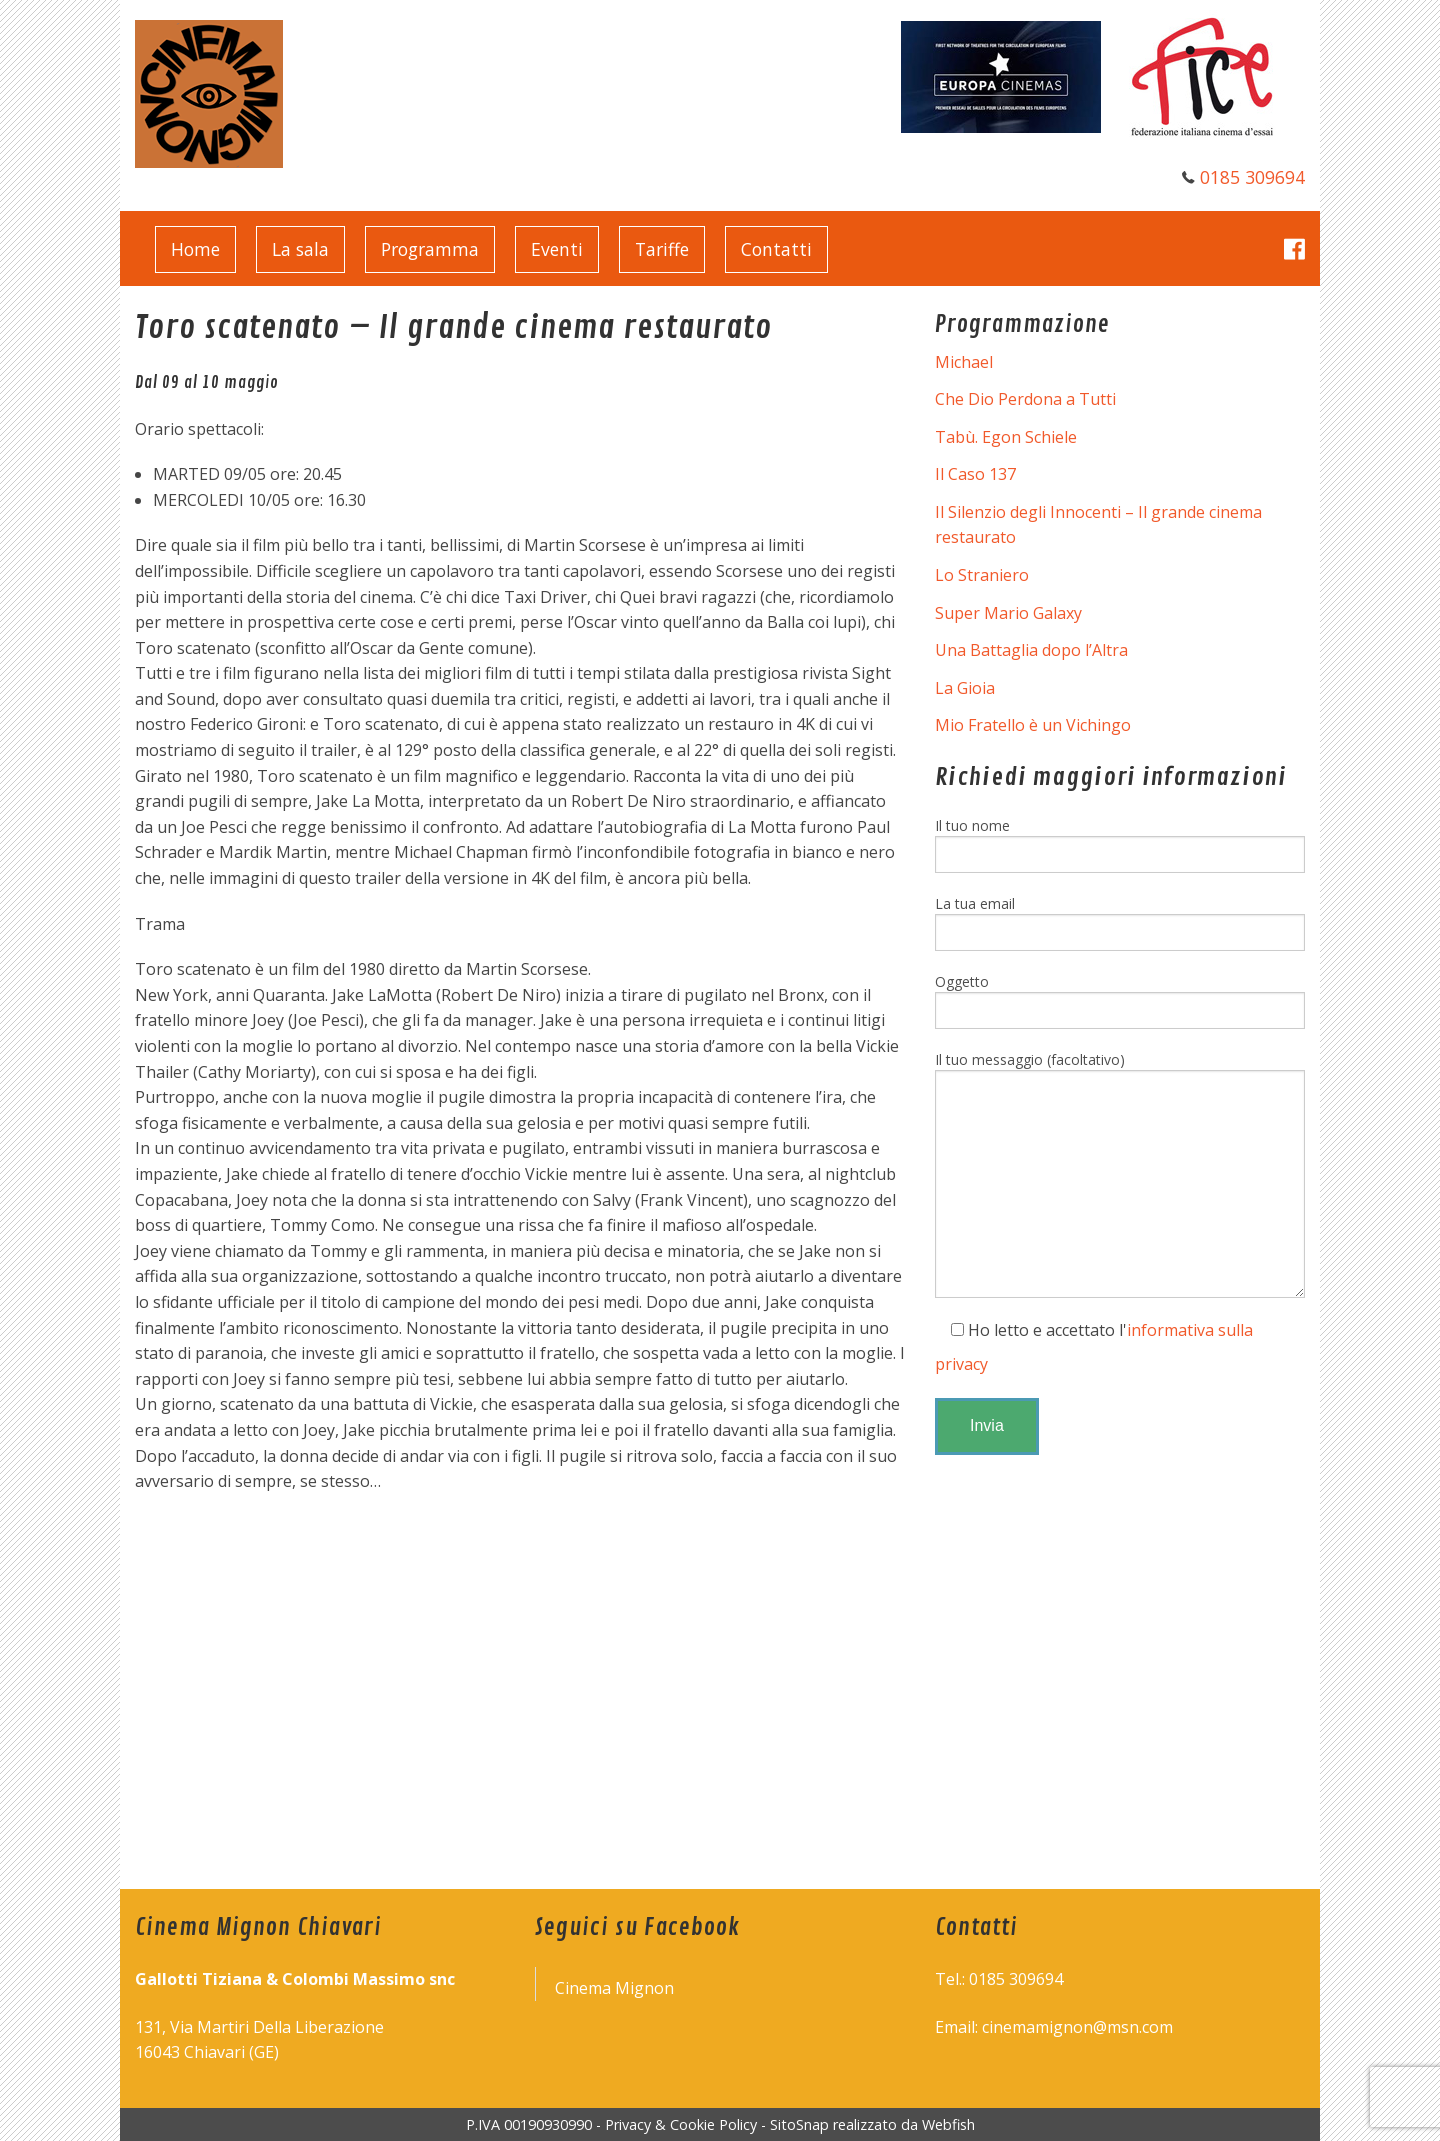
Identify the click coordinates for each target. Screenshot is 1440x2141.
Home (195, 249)
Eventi (557, 249)
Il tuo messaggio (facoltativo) (1120, 1174)
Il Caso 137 (975, 474)
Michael (964, 362)
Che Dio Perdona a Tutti (1025, 399)
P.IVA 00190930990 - (535, 2124)
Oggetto (1120, 1000)
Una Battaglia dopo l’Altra (1031, 650)
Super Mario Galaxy (1008, 613)
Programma (430, 249)
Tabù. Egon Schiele (1006, 437)
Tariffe (662, 249)
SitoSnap (799, 2124)
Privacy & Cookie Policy (681, 2124)
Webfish (948, 2124)
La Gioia (965, 688)
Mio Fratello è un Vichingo (1033, 725)
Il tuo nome (1120, 844)
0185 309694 (1252, 177)
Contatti (776, 249)
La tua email (1120, 922)
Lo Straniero (982, 575)
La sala (300, 249)
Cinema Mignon (614, 1988)
